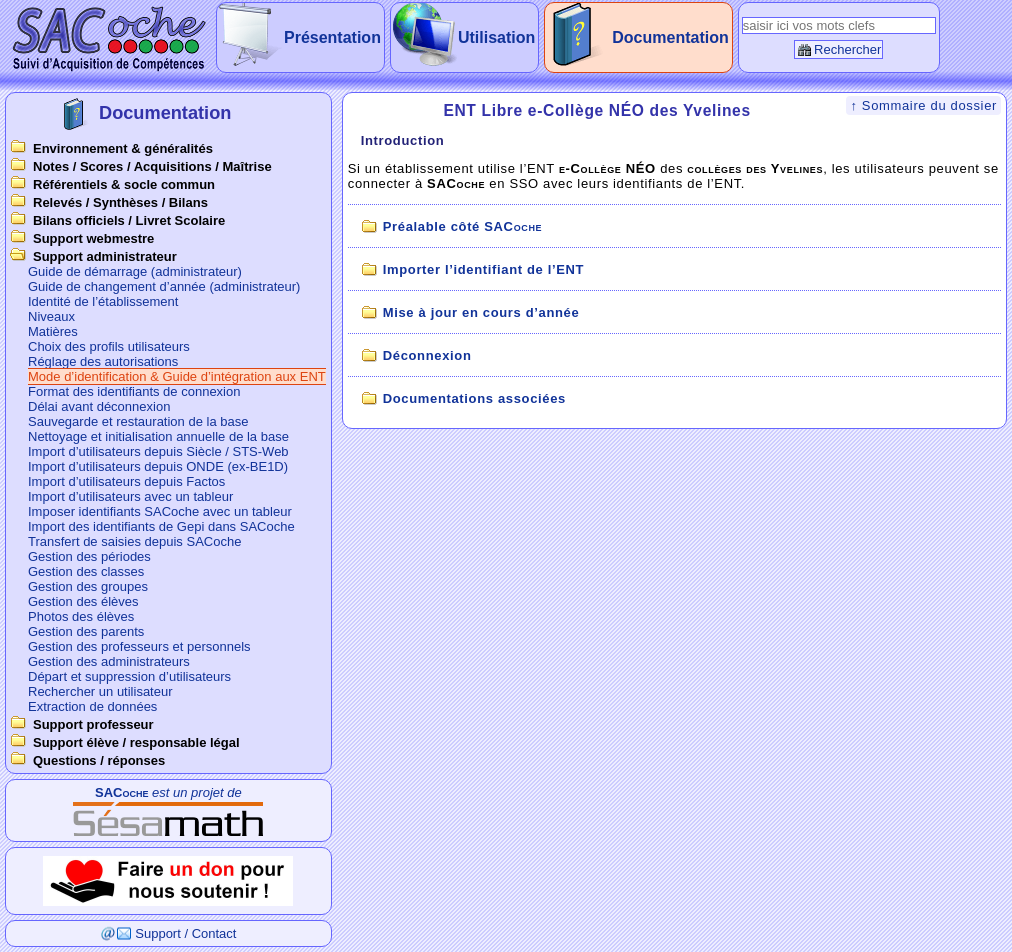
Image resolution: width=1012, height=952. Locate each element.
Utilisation (496, 37)
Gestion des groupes (88, 586)
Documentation (670, 37)
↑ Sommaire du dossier (923, 105)
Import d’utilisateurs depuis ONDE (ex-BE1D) (158, 466)
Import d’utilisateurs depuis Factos (126, 481)
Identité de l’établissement (103, 301)
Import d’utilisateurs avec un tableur (130, 496)
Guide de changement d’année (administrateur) (164, 286)
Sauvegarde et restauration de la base (138, 421)
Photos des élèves (81, 616)
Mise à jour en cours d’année (481, 312)
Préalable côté (463, 226)
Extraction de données (92, 706)
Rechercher (847, 49)
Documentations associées (474, 398)
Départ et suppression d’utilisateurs (129, 676)
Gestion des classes (86, 571)
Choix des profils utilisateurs (109, 346)
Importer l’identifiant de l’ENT (483, 269)
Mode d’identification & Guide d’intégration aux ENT (177, 376)
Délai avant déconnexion (99, 406)
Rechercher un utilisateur (100, 691)
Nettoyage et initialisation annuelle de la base (158, 436)
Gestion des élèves (83, 601)
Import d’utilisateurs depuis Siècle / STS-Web (158, 451)
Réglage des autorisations (103, 361)
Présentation (332, 37)
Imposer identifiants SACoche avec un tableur (160, 511)
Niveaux (51, 316)
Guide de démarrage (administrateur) (135, 271)
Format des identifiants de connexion (134, 391)
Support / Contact (185, 933)
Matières (53, 331)
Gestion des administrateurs (109, 661)
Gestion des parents (86, 631)
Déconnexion (427, 355)
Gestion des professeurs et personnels (139, 646)
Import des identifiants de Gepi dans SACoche (161, 526)
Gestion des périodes (89, 556)
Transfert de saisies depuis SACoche (134, 541)
